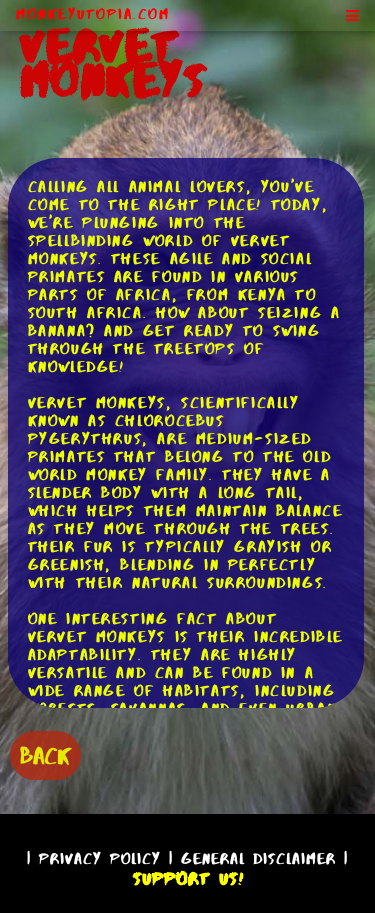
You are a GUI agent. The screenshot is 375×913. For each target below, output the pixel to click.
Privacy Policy (100, 858)
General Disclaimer (258, 858)
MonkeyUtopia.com (93, 14)
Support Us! (188, 879)
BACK (45, 755)
